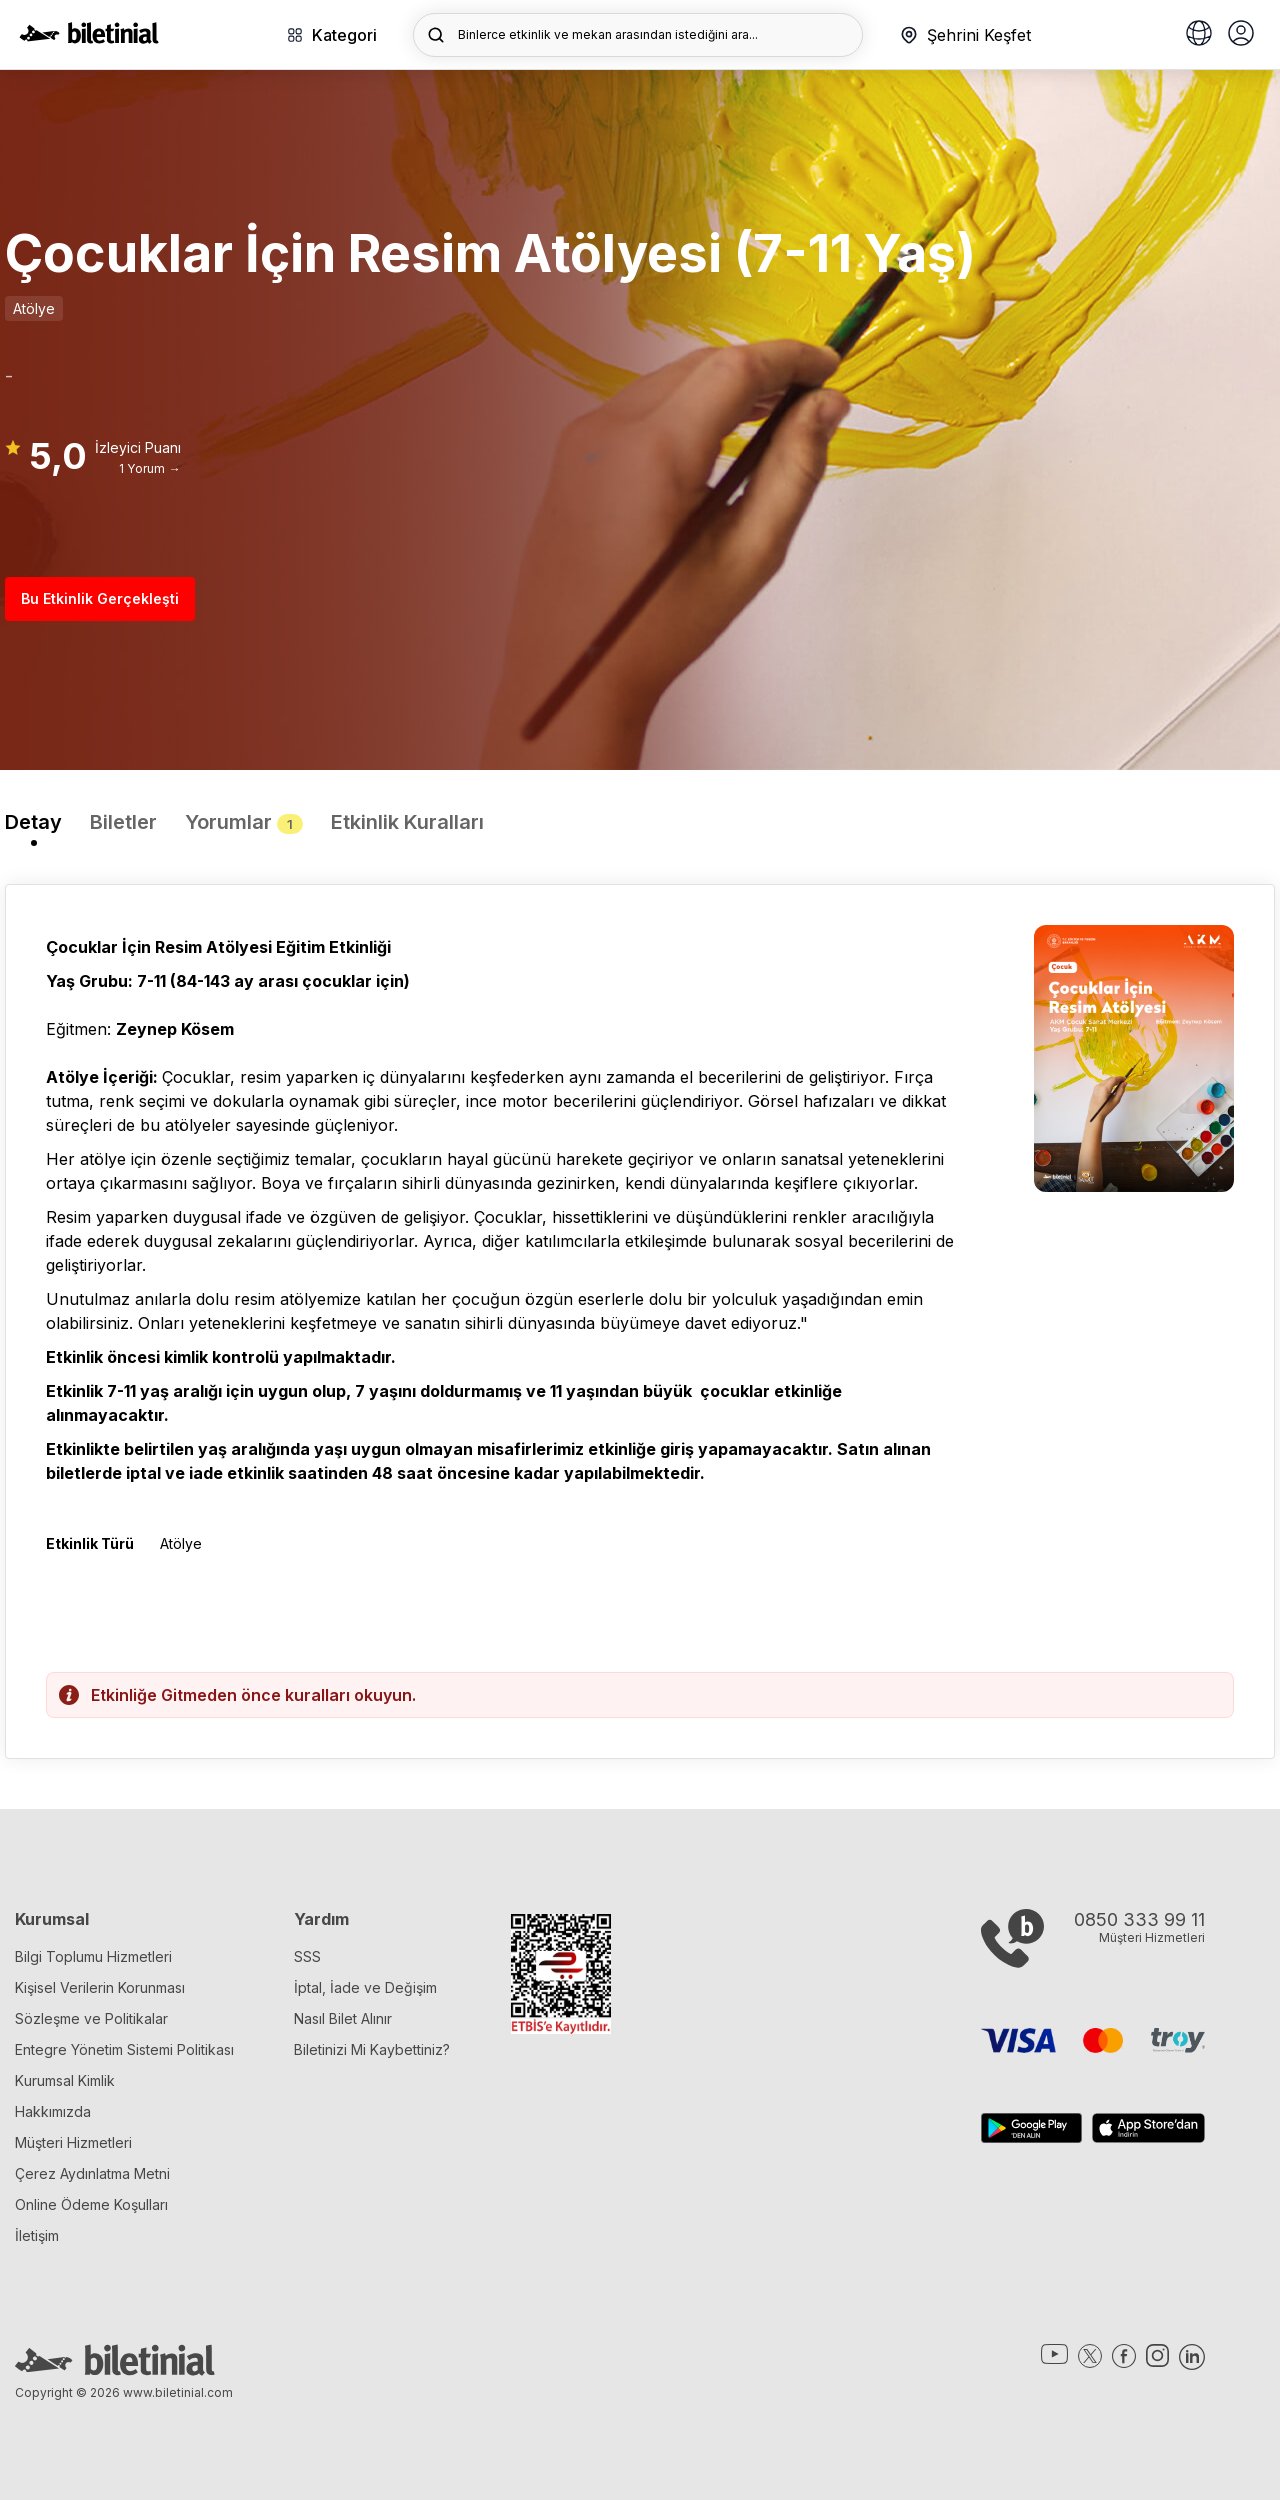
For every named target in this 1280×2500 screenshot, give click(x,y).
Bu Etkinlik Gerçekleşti (100, 598)
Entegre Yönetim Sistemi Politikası (124, 2049)
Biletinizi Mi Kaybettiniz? (372, 2049)
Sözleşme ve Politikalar (91, 2018)
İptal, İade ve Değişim (365, 1987)
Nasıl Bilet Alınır (343, 2018)
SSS (307, 1956)
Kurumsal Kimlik (65, 2080)
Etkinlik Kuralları (407, 822)
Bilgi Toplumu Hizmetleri (93, 1956)
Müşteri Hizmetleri (73, 2142)
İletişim (37, 2235)
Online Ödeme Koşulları (91, 2204)
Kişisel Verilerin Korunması (100, 1987)
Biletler (123, 822)
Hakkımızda (53, 2111)
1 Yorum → (150, 468)
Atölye (34, 308)
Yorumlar (244, 822)
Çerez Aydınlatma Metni (92, 2173)
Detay (33, 822)
